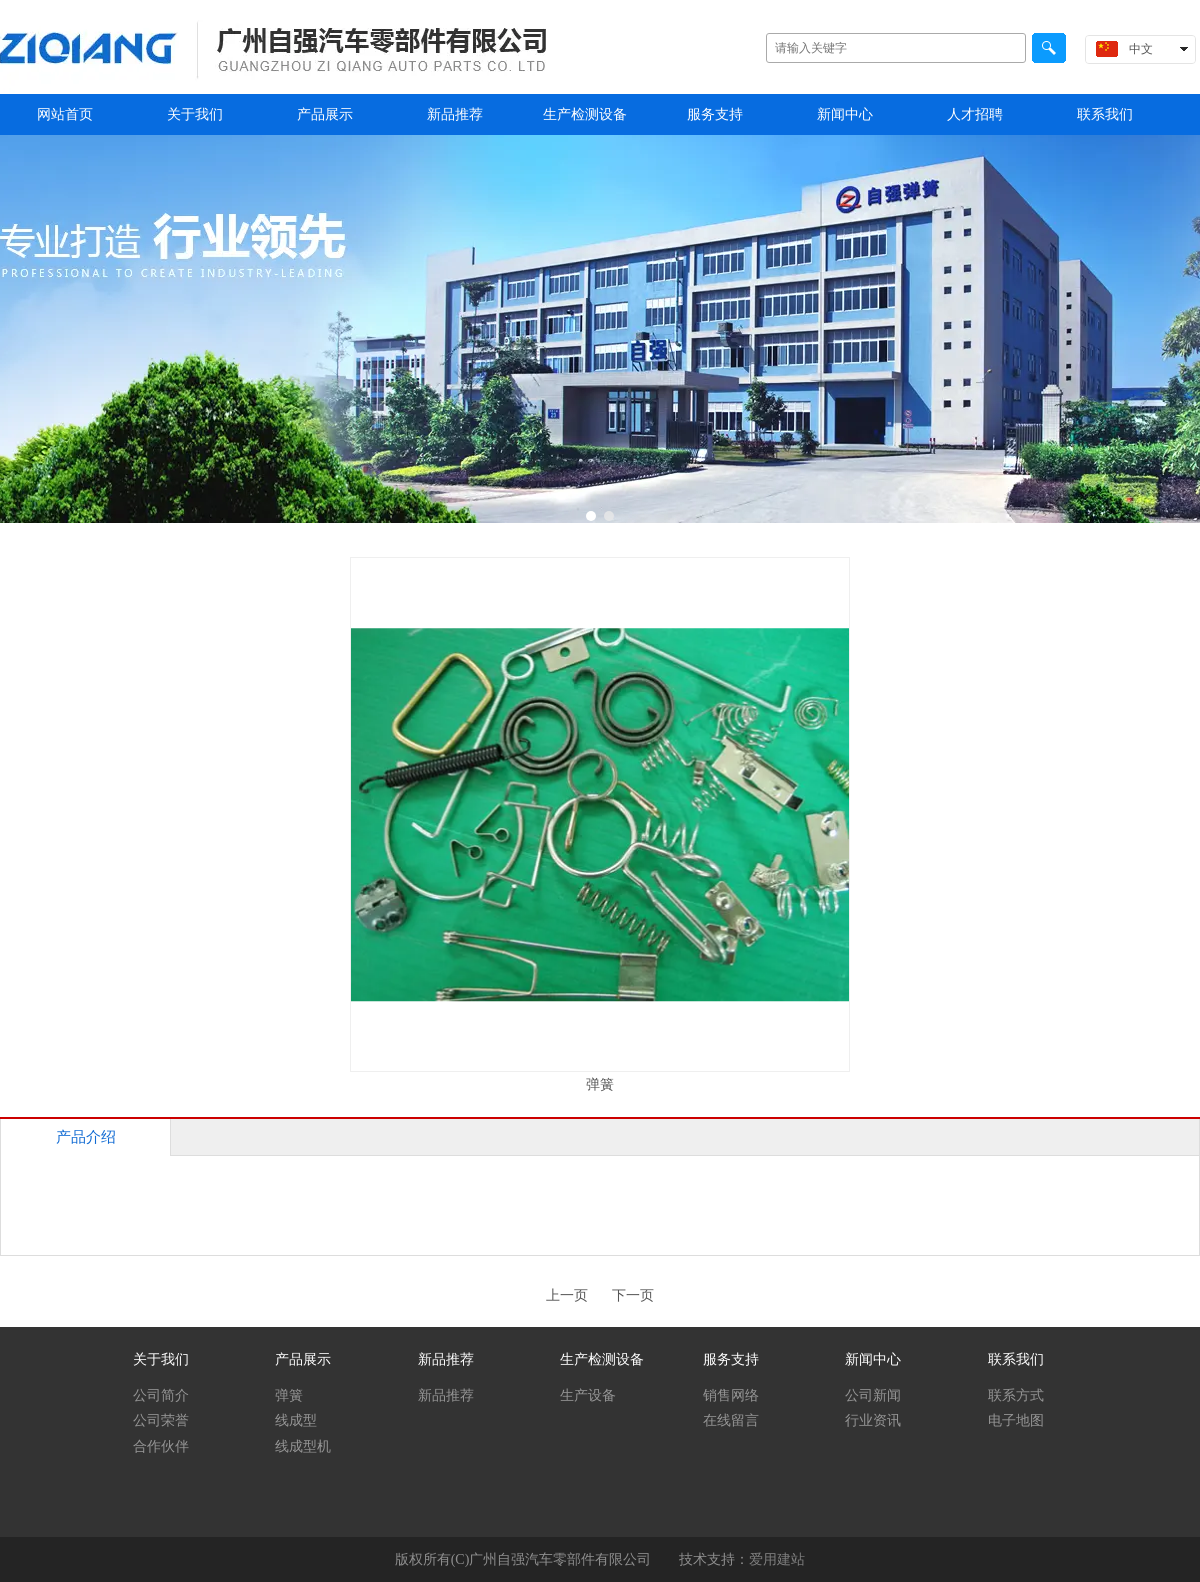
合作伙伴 (161, 1446)
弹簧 (289, 1395)
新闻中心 (873, 1359)
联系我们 (1016, 1359)
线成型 (296, 1420)
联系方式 (1016, 1395)
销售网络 (731, 1395)
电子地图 (1016, 1420)
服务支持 (731, 1359)
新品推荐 (446, 1359)
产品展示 (303, 1359)
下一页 (633, 1295)
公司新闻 (873, 1395)
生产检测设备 (602, 1359)
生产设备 (588, 1395)
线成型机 (303, 1446)
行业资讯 (873, 1420)
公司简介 (161, 1395)
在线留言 (731, 1420)
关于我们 (161, 1359)
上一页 (567, 1295)
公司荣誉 (161, 1420)
